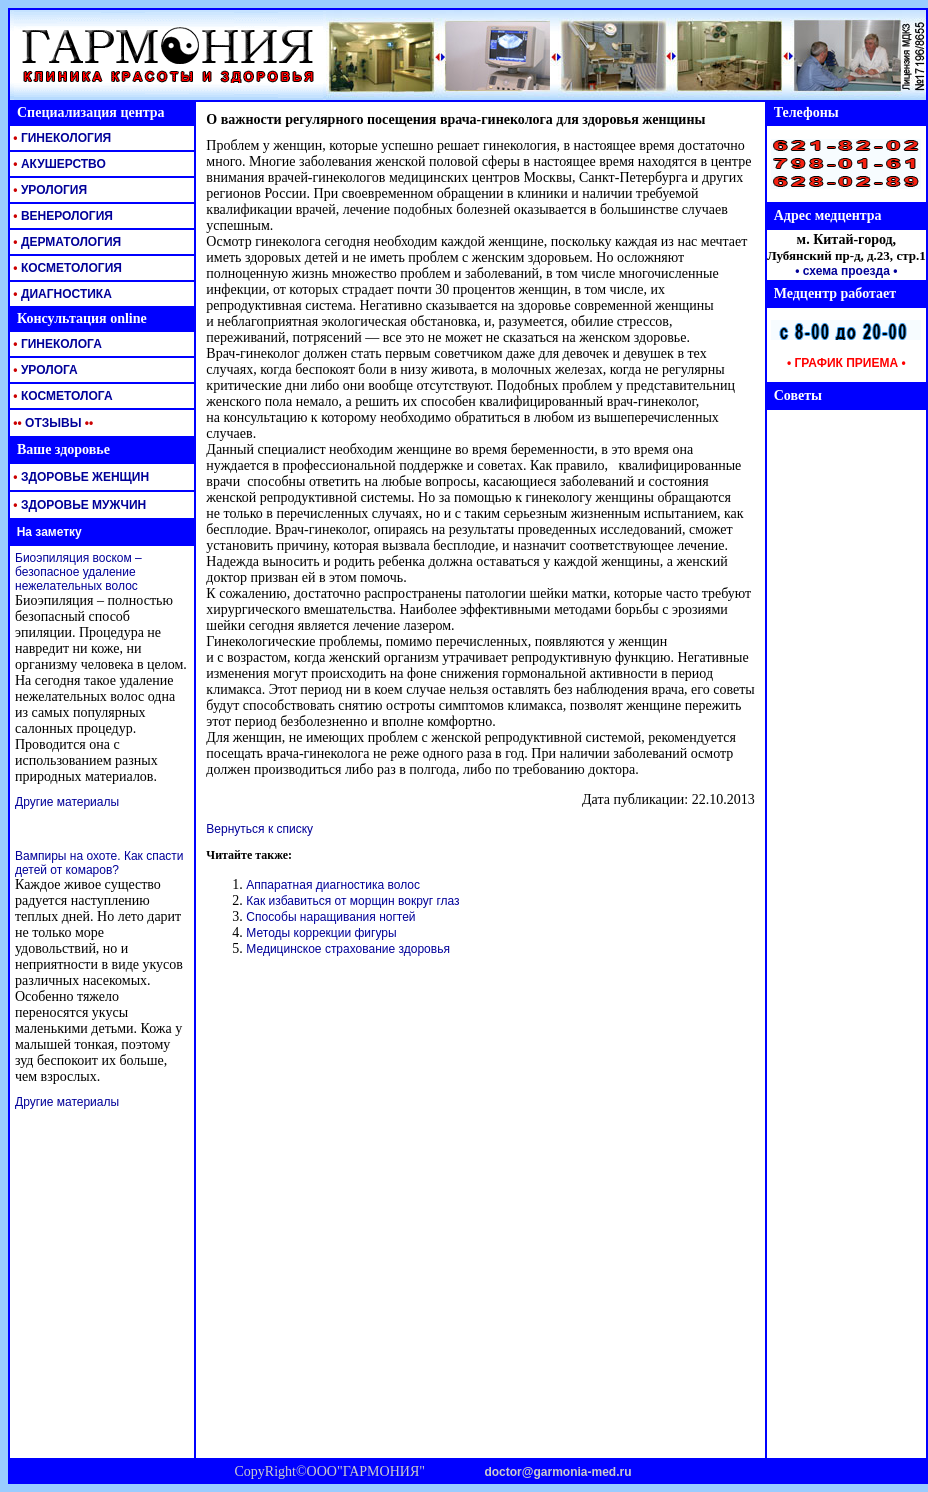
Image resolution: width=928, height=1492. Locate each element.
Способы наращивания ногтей (330, 917)
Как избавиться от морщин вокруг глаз (352, 901)
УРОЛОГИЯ (48, 190)
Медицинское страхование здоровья (348, 949)
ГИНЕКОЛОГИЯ (60, 138)
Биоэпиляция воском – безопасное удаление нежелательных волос (78, 572)
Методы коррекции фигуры (321, 933)
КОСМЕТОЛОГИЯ (66, 268)
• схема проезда (842, 271)
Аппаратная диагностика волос (333, 885)
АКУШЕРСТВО (58, 164)
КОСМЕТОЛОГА (61, 396)
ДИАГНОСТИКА (61, 294)
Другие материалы (67, 802)
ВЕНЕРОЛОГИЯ (61, 216)
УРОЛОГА (44, 370)
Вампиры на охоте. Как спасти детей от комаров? (99, 863)
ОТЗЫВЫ (51, 423)
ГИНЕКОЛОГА (56, 344)
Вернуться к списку (259, 829)
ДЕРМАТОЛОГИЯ (65, 242)
